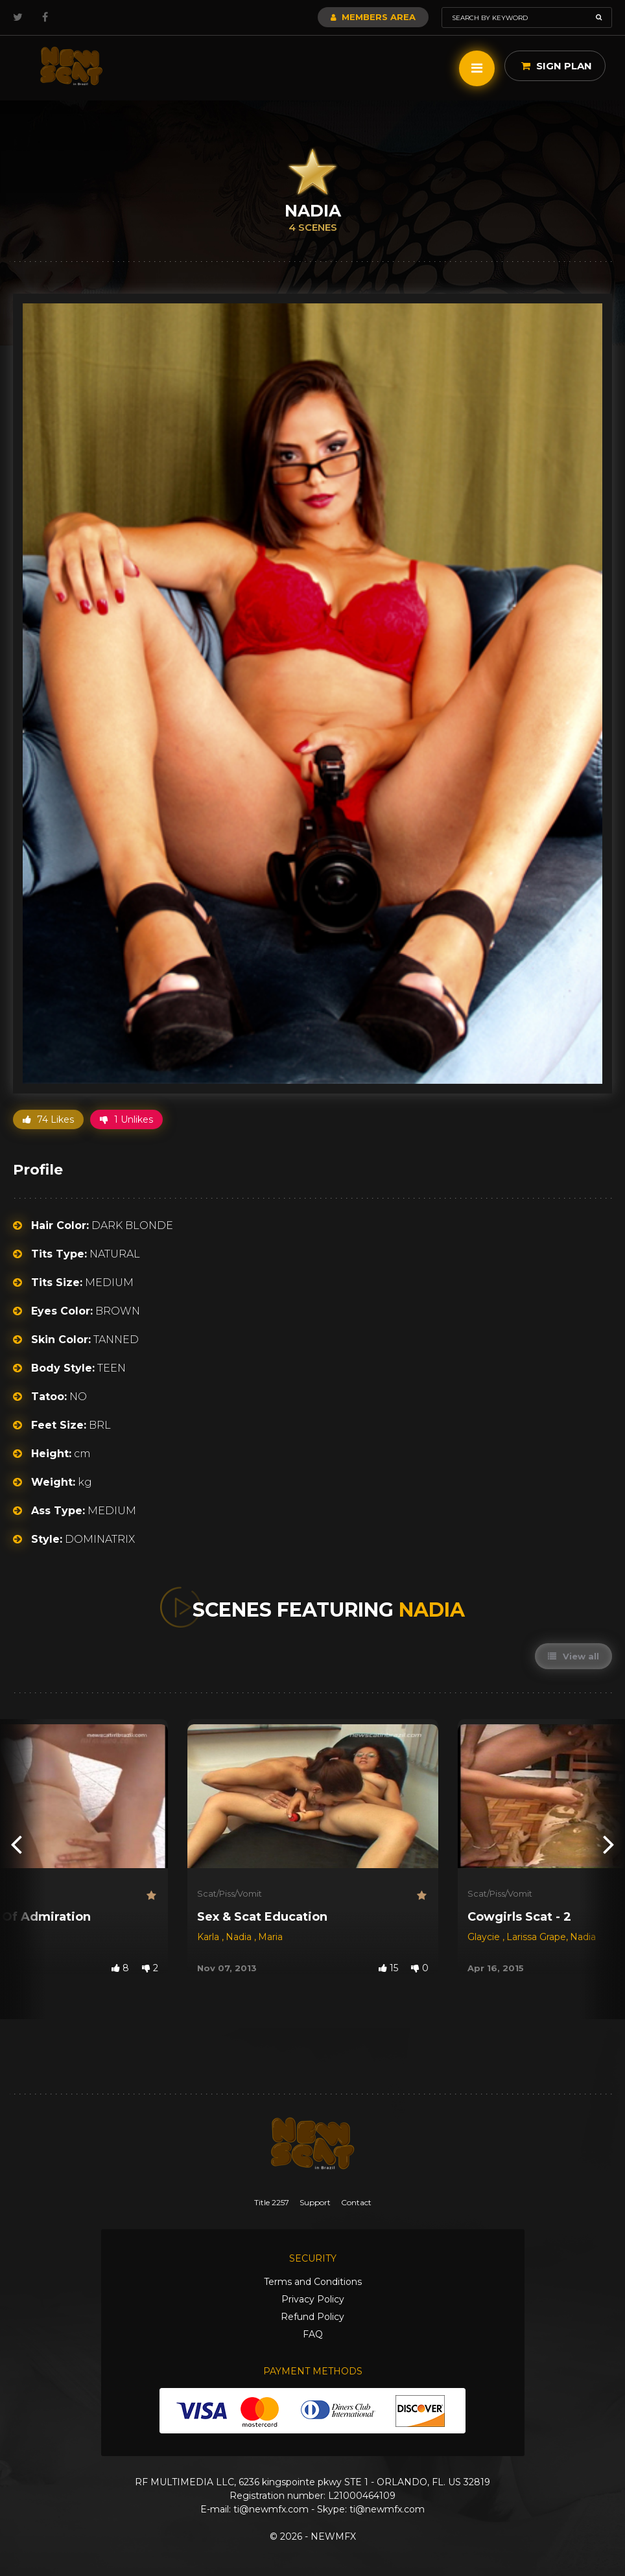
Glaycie (484, 1937)
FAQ (313, 2334)
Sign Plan (556, 66)
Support (315, 2202)
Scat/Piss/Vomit (229, 1893)
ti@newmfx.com (271, 2509)
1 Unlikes (126, 1119)
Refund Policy (312, 2317)
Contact (356, 2202)
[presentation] (16, 1843)
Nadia (240, 1937)
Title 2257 (271, 2202)
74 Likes (48, 1119)
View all (573, 1656)
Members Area (373, 17)
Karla (209, 1937)
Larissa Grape (536, 1937)
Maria (270, 1937)
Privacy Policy (312, 2299)
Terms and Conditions (313, 2282)
